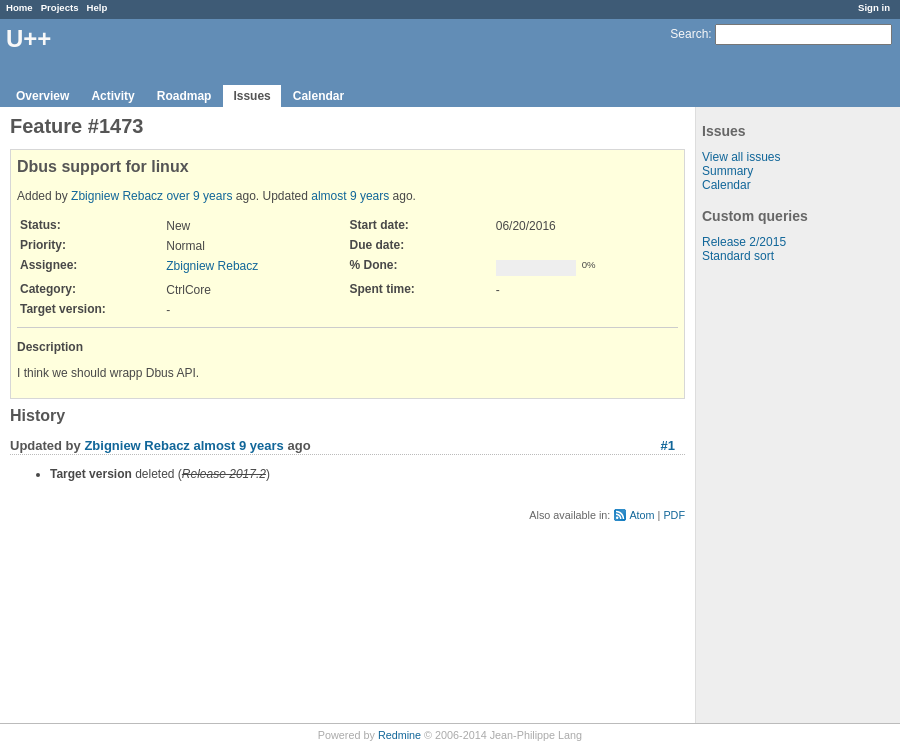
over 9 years (199, 196)
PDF (674, 515)
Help (97, 7)
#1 (668, 445)
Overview (42, 96)
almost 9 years (350, 196)
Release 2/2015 (744, 242)
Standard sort (738, 256)
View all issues (741, 157)
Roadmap (184, 96)
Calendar (318, 96)
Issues (251, 96)
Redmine (399, 735)
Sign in (874, 7)
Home (19, 7)
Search (689, 34)
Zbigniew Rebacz (117, 196)
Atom (641, 515)
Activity (112, 96)
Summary (727, 171)
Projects (60, 7)
